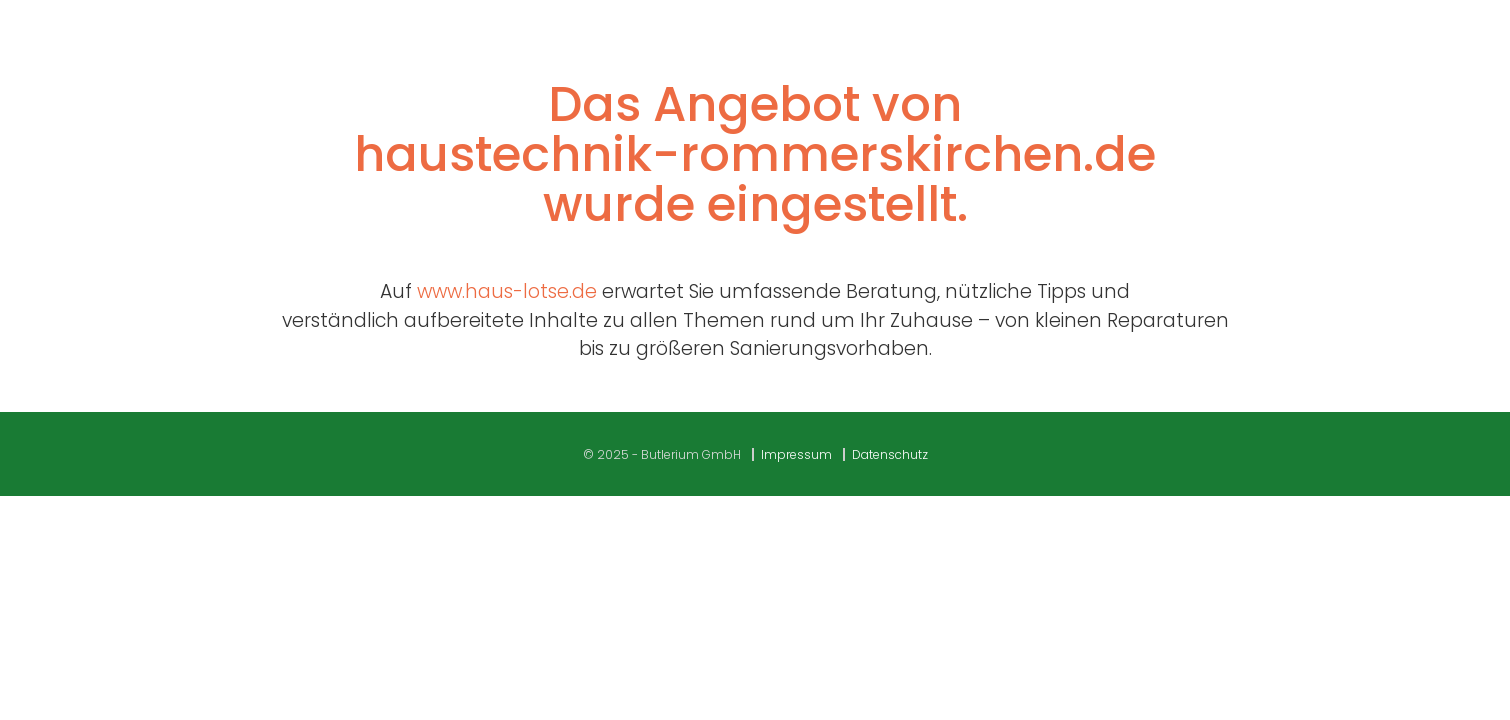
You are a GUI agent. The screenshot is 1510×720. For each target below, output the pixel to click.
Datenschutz (890, 454)
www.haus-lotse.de (507, 291)
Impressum (796, 454)
